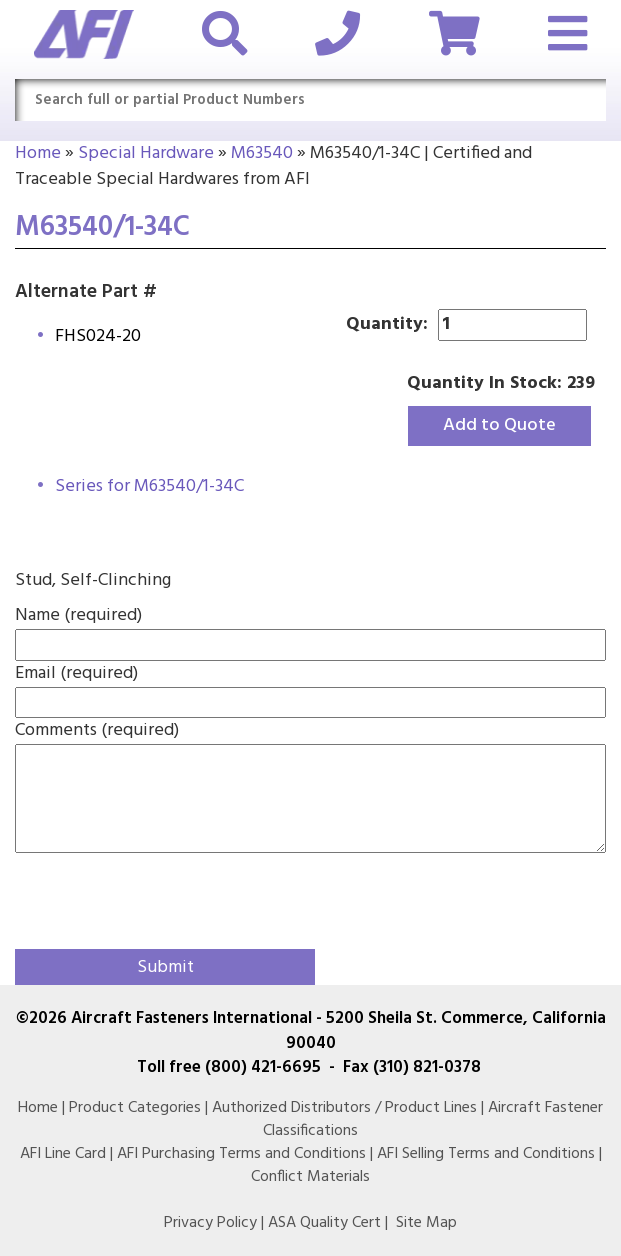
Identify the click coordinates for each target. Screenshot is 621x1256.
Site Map (426, 1223)
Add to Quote (499, 425)
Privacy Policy (210, 1223)
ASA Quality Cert (324, 1223)
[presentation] (132, 896)
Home (38, 153)
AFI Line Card (63, 1154)
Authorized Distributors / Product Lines (344, 1108)
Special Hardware (146, 153)
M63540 (262, 153)
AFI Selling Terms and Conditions (486, 1154)
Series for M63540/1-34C (149, 486)
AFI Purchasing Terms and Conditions (241, 1154)
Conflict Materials (310, 1177)
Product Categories (135, 1108)
